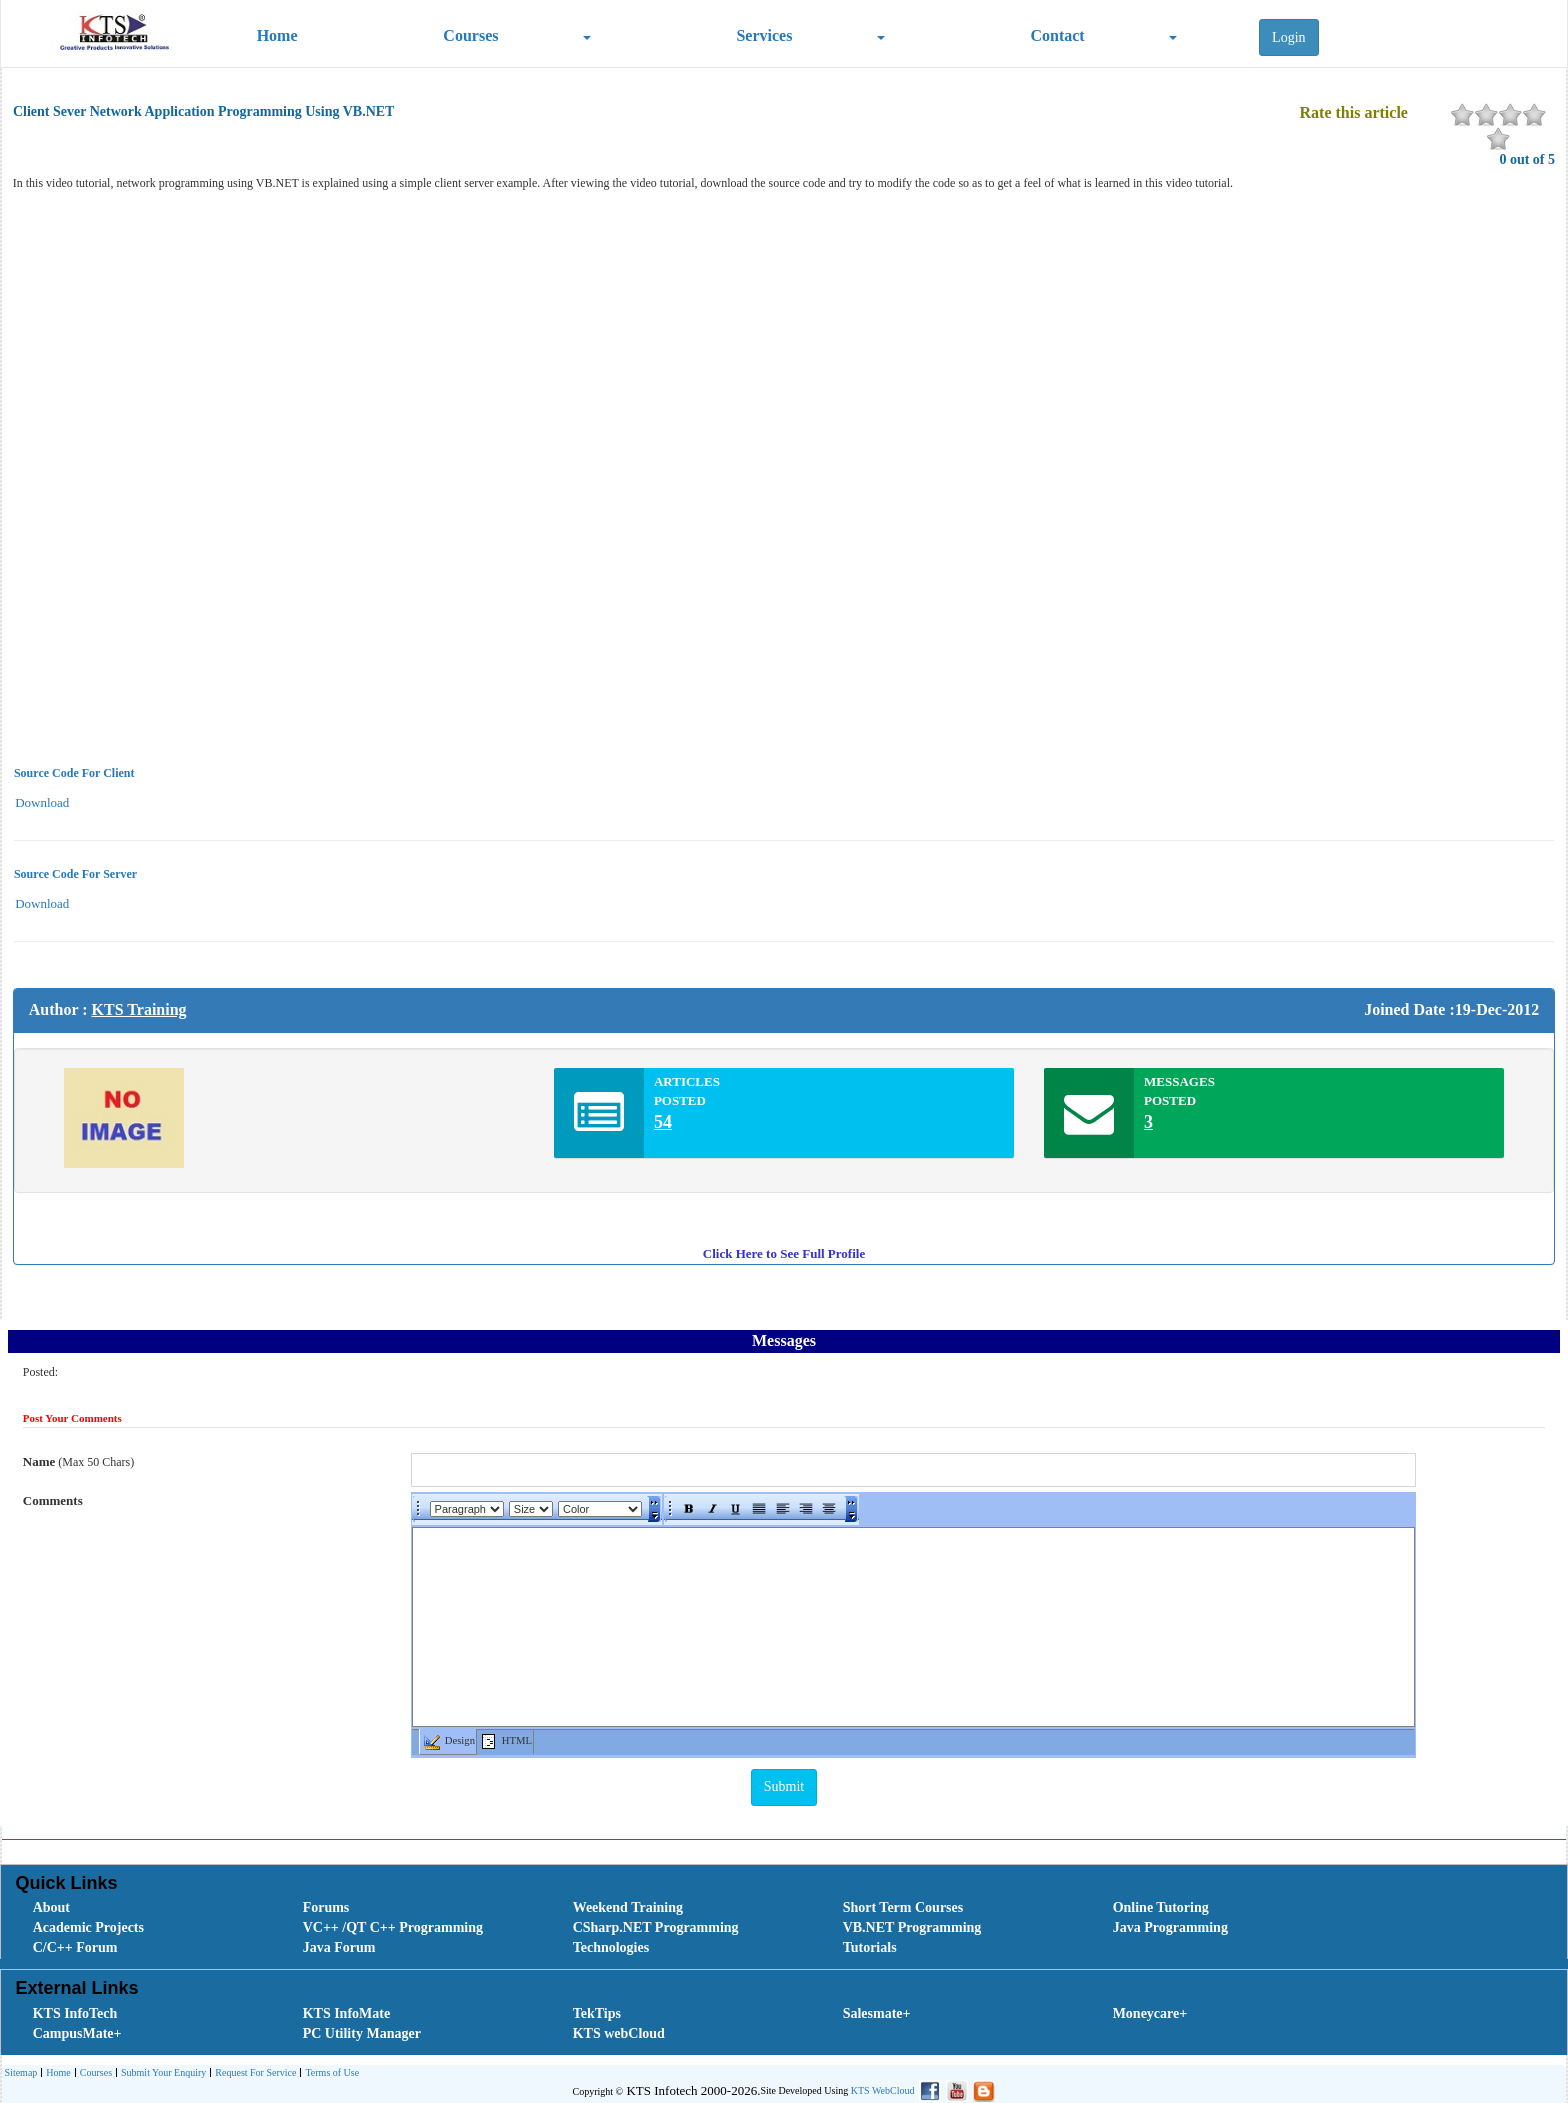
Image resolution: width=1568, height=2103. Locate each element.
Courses (470, 35)
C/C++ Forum (75, 1947)
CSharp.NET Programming (656, 1927)
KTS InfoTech (75, 2013)
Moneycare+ (1150, 2013)
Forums (326, 1907)
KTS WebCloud (883, 2090)
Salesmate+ (877, 2013)
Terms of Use (329, 2073)
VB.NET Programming (912, 1927)
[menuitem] (146, 1908)
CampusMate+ (77, 2033)
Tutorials (870, 1947)
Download (42, 802)
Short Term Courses (903, 1907)
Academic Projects (88, 1927)
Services (764, 35)
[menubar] (789, 1928)
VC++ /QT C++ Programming (393, 1927)
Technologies (611, 1947)
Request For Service (253, 2073)
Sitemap (21, 2072)
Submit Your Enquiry (161, 2073)
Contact (1057, 35)
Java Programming (1170, 1927)
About (51, 1907)
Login (1288, 37)
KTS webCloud (619, 2033)
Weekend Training (628, 1907)
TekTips (597, 2013)
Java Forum (339, 1947)
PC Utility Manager (362, 2033)
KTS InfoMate (347, 2013)
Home (277, 35)
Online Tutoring (1161, 1907)
